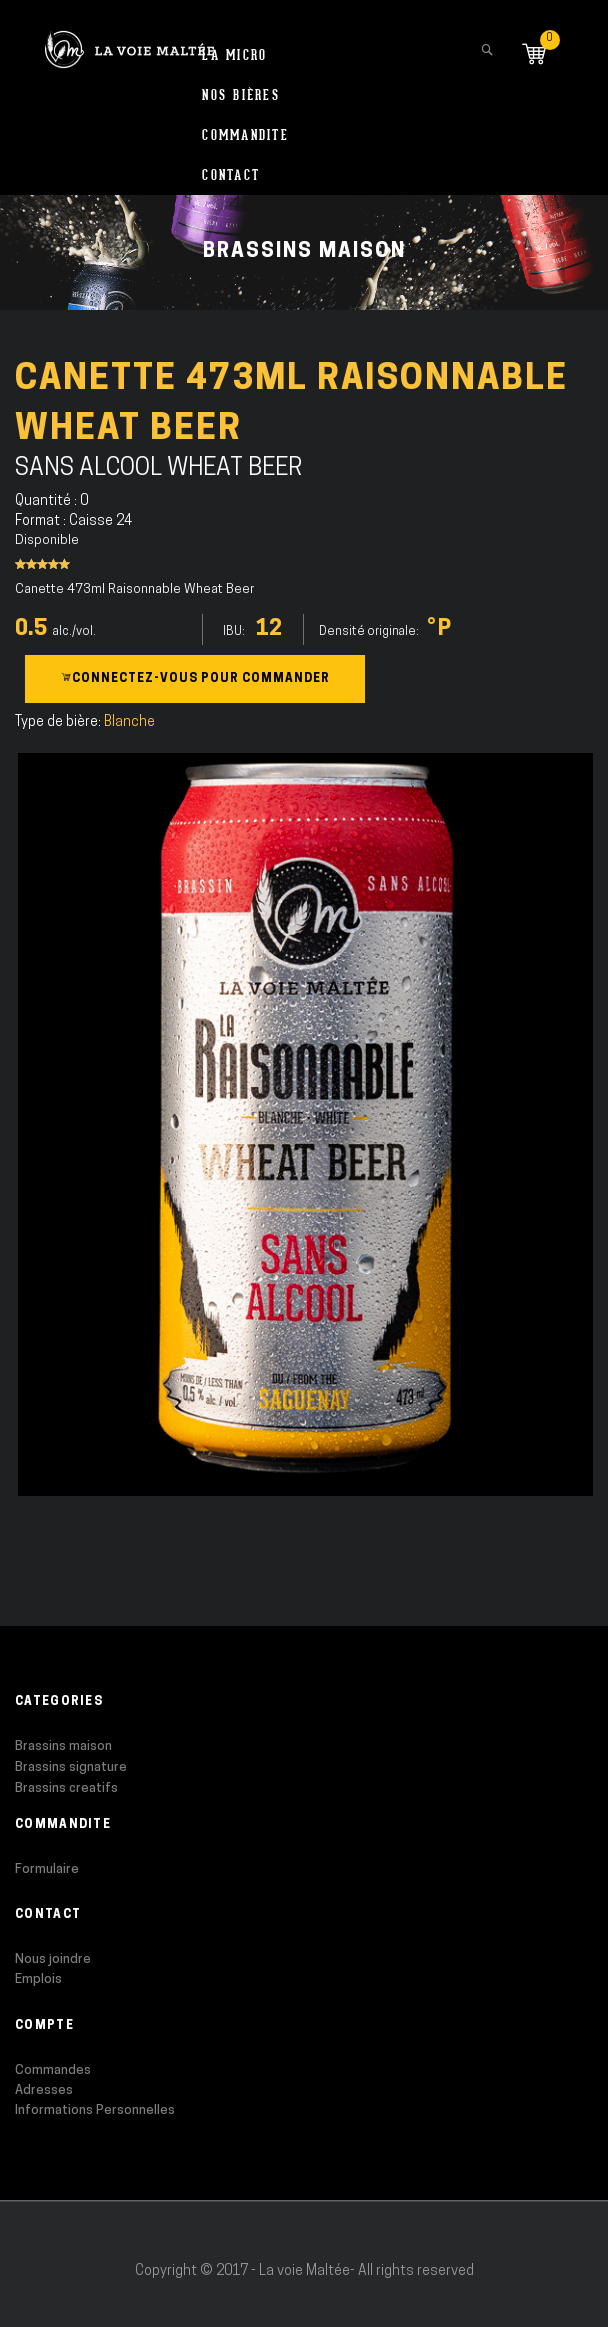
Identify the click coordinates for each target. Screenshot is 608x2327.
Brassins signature (71, 1767)
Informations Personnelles (95, 2110)
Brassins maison (63, 1746)
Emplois (38, 1979)
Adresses (44, 2090)
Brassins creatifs (66, 1788)
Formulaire (47, 1869)
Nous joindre (53, 1959)
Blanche (129, 722)
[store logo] (129, 40)
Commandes (53, 2070)
